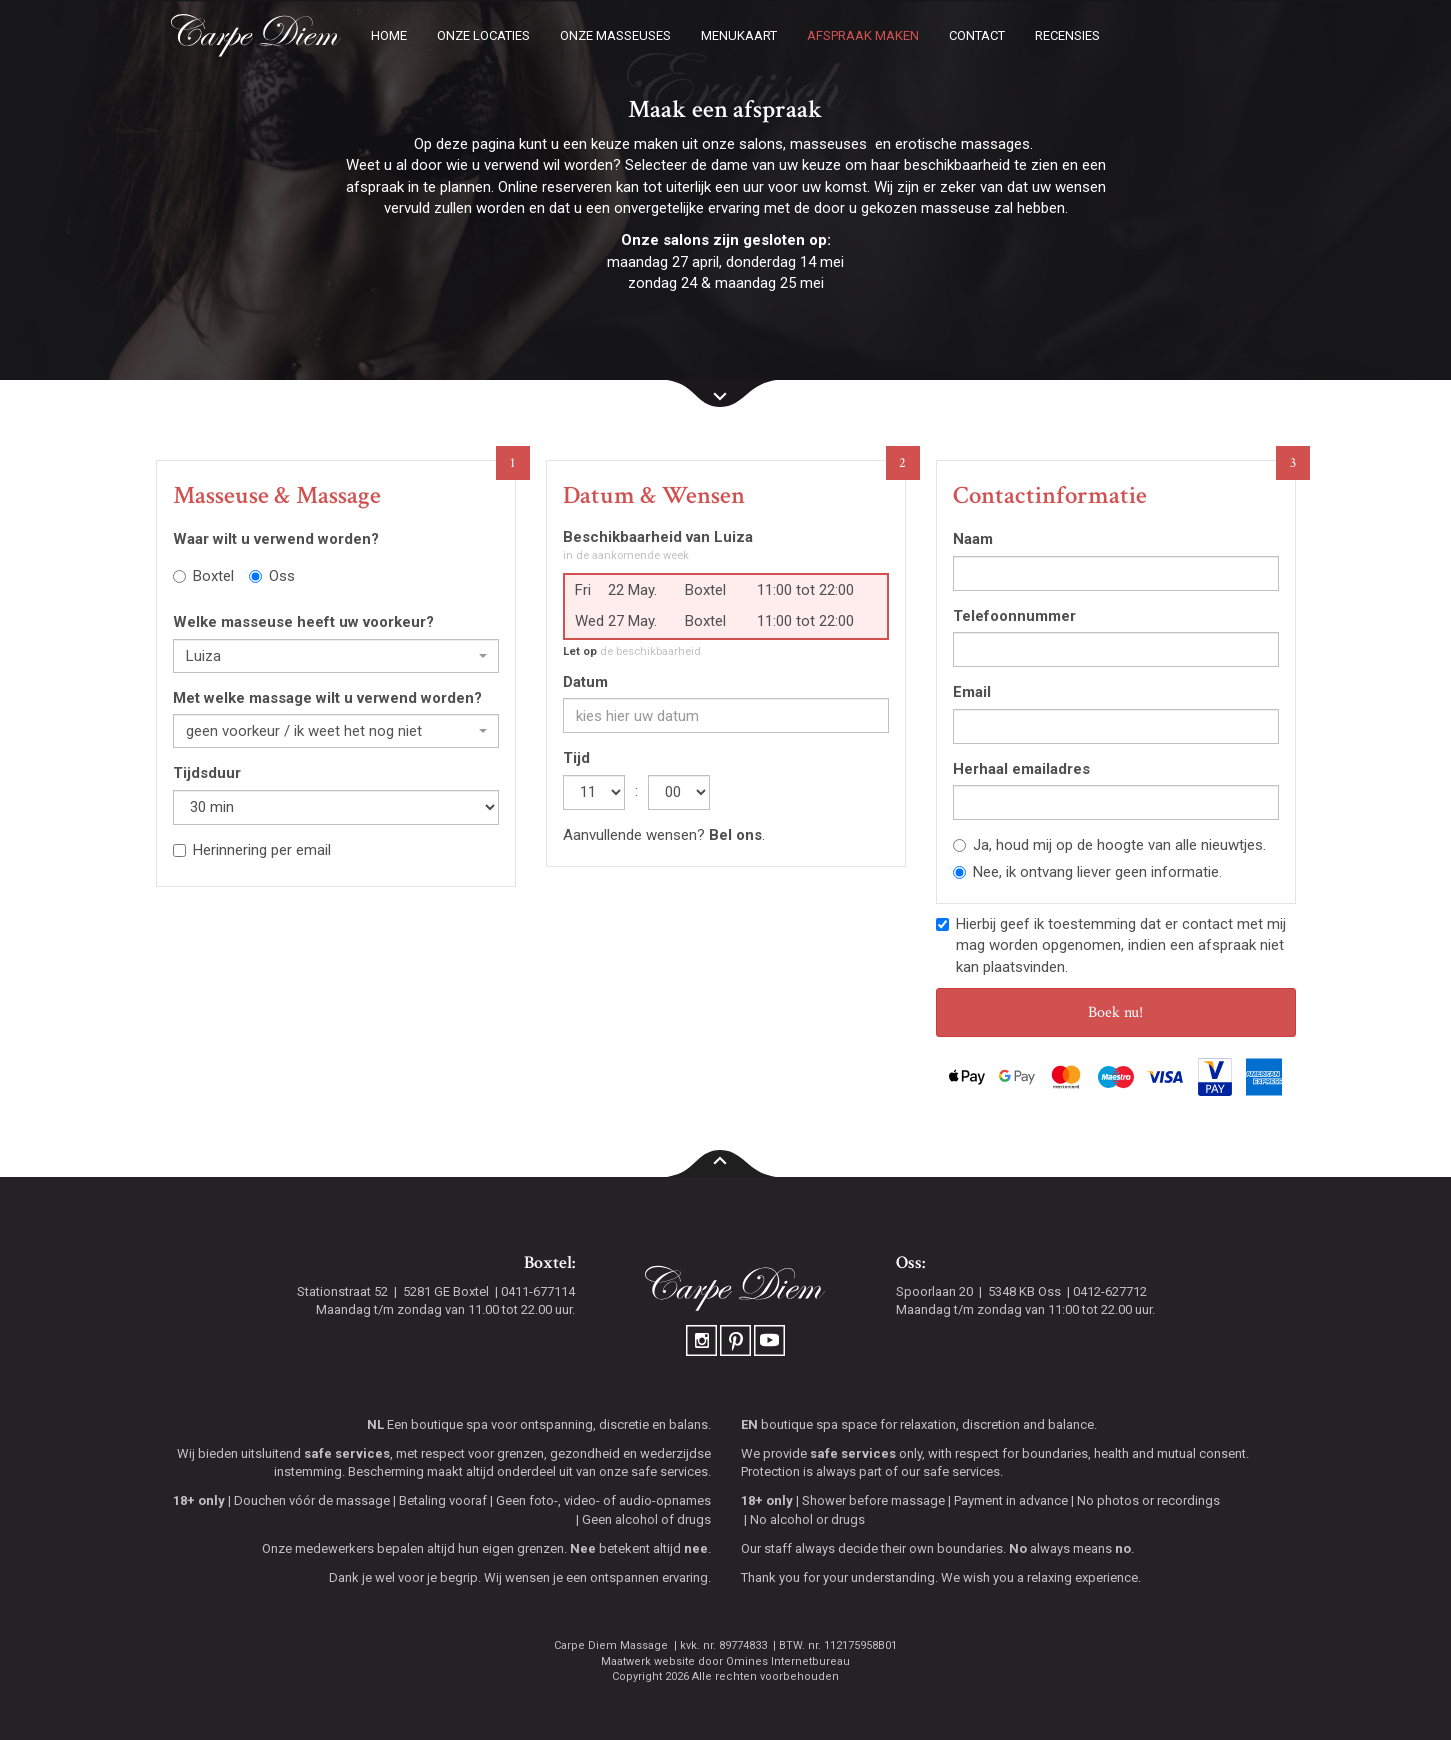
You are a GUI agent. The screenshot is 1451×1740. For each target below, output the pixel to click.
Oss (272, 576)
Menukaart (739, 35)
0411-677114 (538, 1291)
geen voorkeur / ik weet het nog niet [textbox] (304, 731)
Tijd (576, 758)
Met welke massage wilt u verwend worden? (327, 698)
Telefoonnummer (1014, 616)
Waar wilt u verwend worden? (276, 539)
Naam (973, 539)
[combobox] (336, 656)
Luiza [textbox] (203, 656)
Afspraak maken (863, 35)
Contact (977, 35)
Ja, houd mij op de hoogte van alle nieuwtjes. (1109, 845)
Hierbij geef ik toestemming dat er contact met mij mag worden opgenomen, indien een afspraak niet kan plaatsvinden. (1111, 945)
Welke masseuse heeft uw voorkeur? (303, 622)
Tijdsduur (207, 773)
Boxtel (203, 576)
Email (972, 692)
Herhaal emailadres (1021, 769)
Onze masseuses (615, 35)
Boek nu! (1115, 1012)
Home (389, 35)
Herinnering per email (252, 850)
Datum (585, 682)
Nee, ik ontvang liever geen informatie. (1087, 872)
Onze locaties (483, 35)
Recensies (1067, 35)
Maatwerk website (648, 1661)
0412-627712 (1110, 1291)
